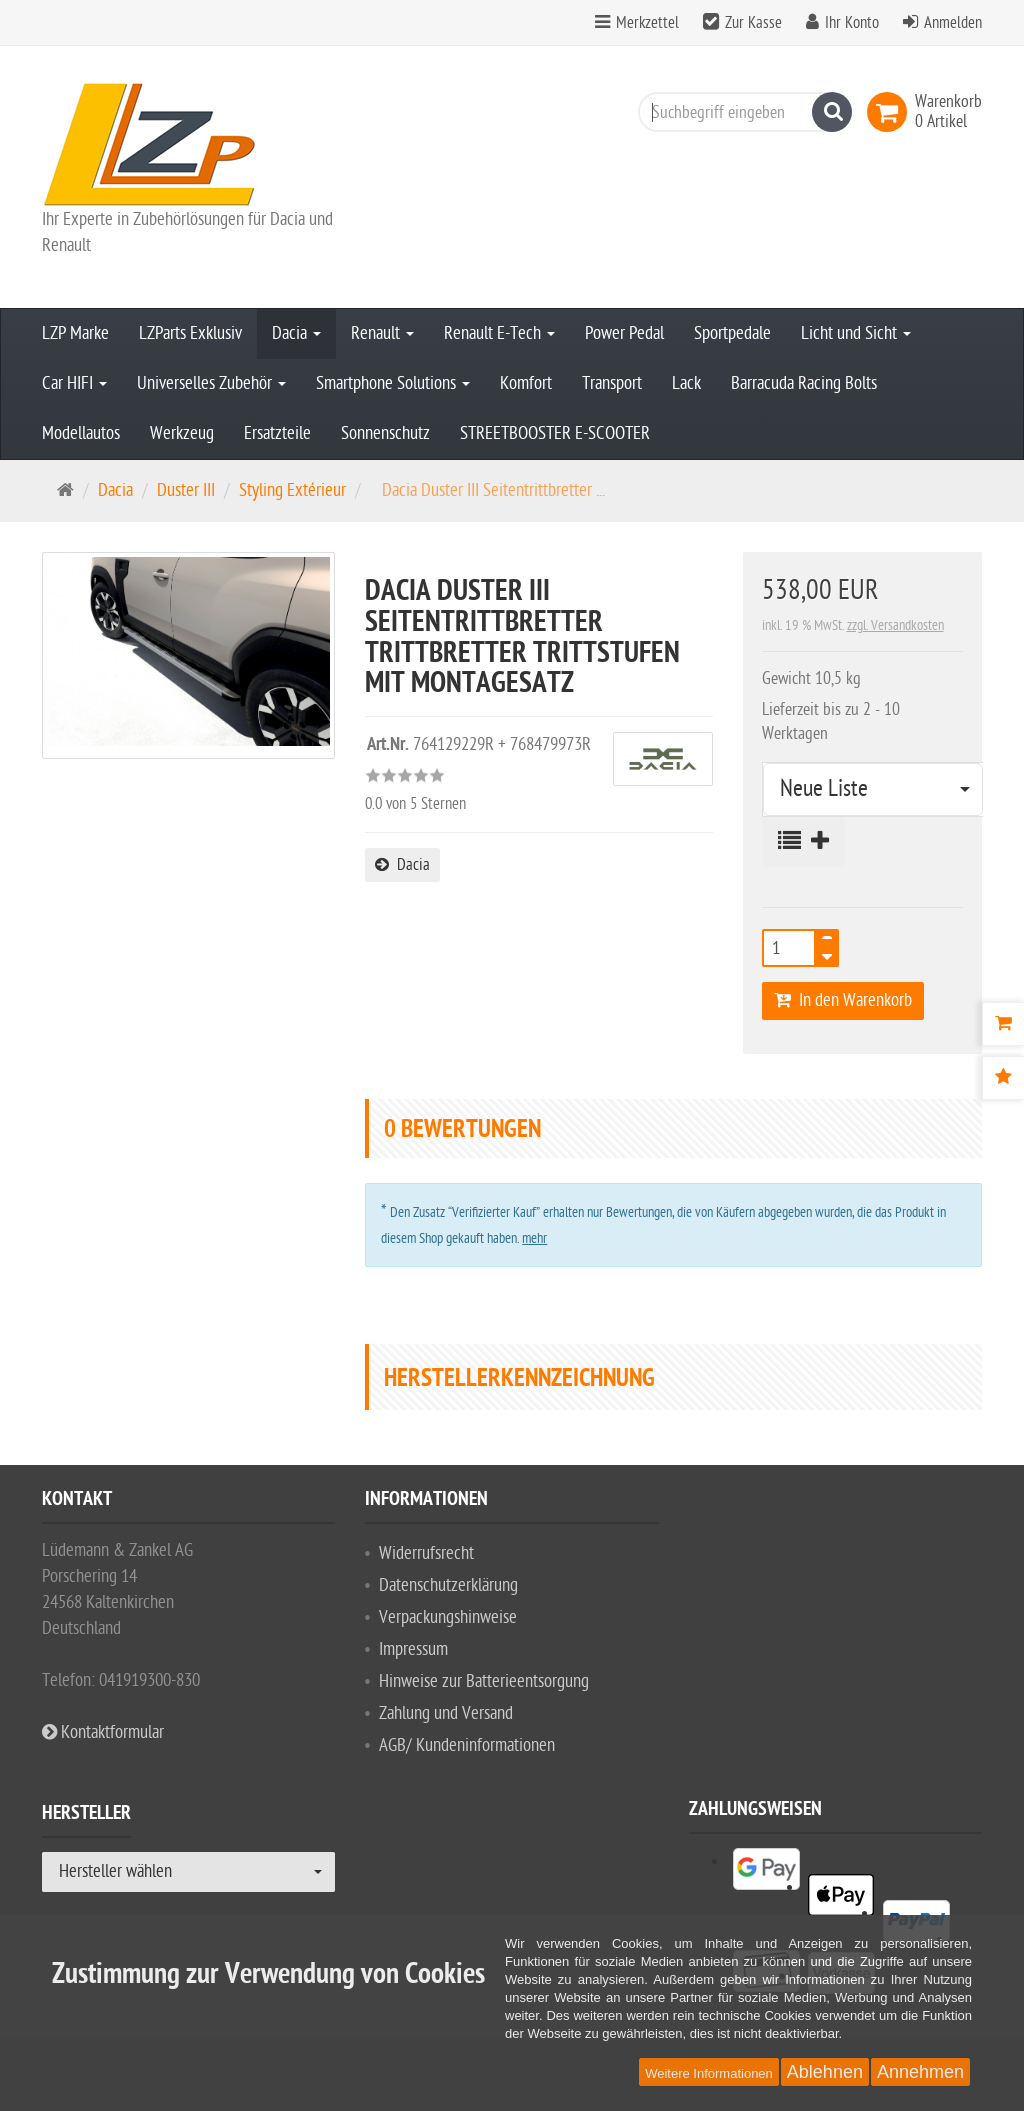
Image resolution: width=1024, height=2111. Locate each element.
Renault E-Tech (499, 333)
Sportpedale (732, 333)
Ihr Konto (852, 23)
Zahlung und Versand (446, 1713)
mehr (534, 1238)
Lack (686, 383)
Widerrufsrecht (426, 1553)
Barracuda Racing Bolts (804, 383)
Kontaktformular (103, 1732)
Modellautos (81, 433)
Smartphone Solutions (393, 383)
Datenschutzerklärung (448, 1585)
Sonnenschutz (385, 433)
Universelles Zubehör (211, 383)
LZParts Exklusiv (190, 333)
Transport (612, 383)
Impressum (413, 1649)
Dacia (296, 333)
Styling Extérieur (292, 490)
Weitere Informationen (709, 2073)
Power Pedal (624, 333)
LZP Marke (75, 333)
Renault (382, 333)
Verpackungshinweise (448, 1617)
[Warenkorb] (1003, 1024)
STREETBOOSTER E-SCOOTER (555, 433)
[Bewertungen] (1003, 1078)
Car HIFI (74, 383)
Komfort (526, 383)
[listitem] (855, 1861)
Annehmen (920, 2072)
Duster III (186, 490)
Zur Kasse (753, 23)
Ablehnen (825, 2072)
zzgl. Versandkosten (895, 625)
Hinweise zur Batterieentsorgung (484, 1681)
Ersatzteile (277, 433)
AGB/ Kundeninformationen (467, 1745)
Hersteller (86, 1816)
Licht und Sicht (856, 333)
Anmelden (953, 23)
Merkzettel (647, 23)
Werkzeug (182, 433)
